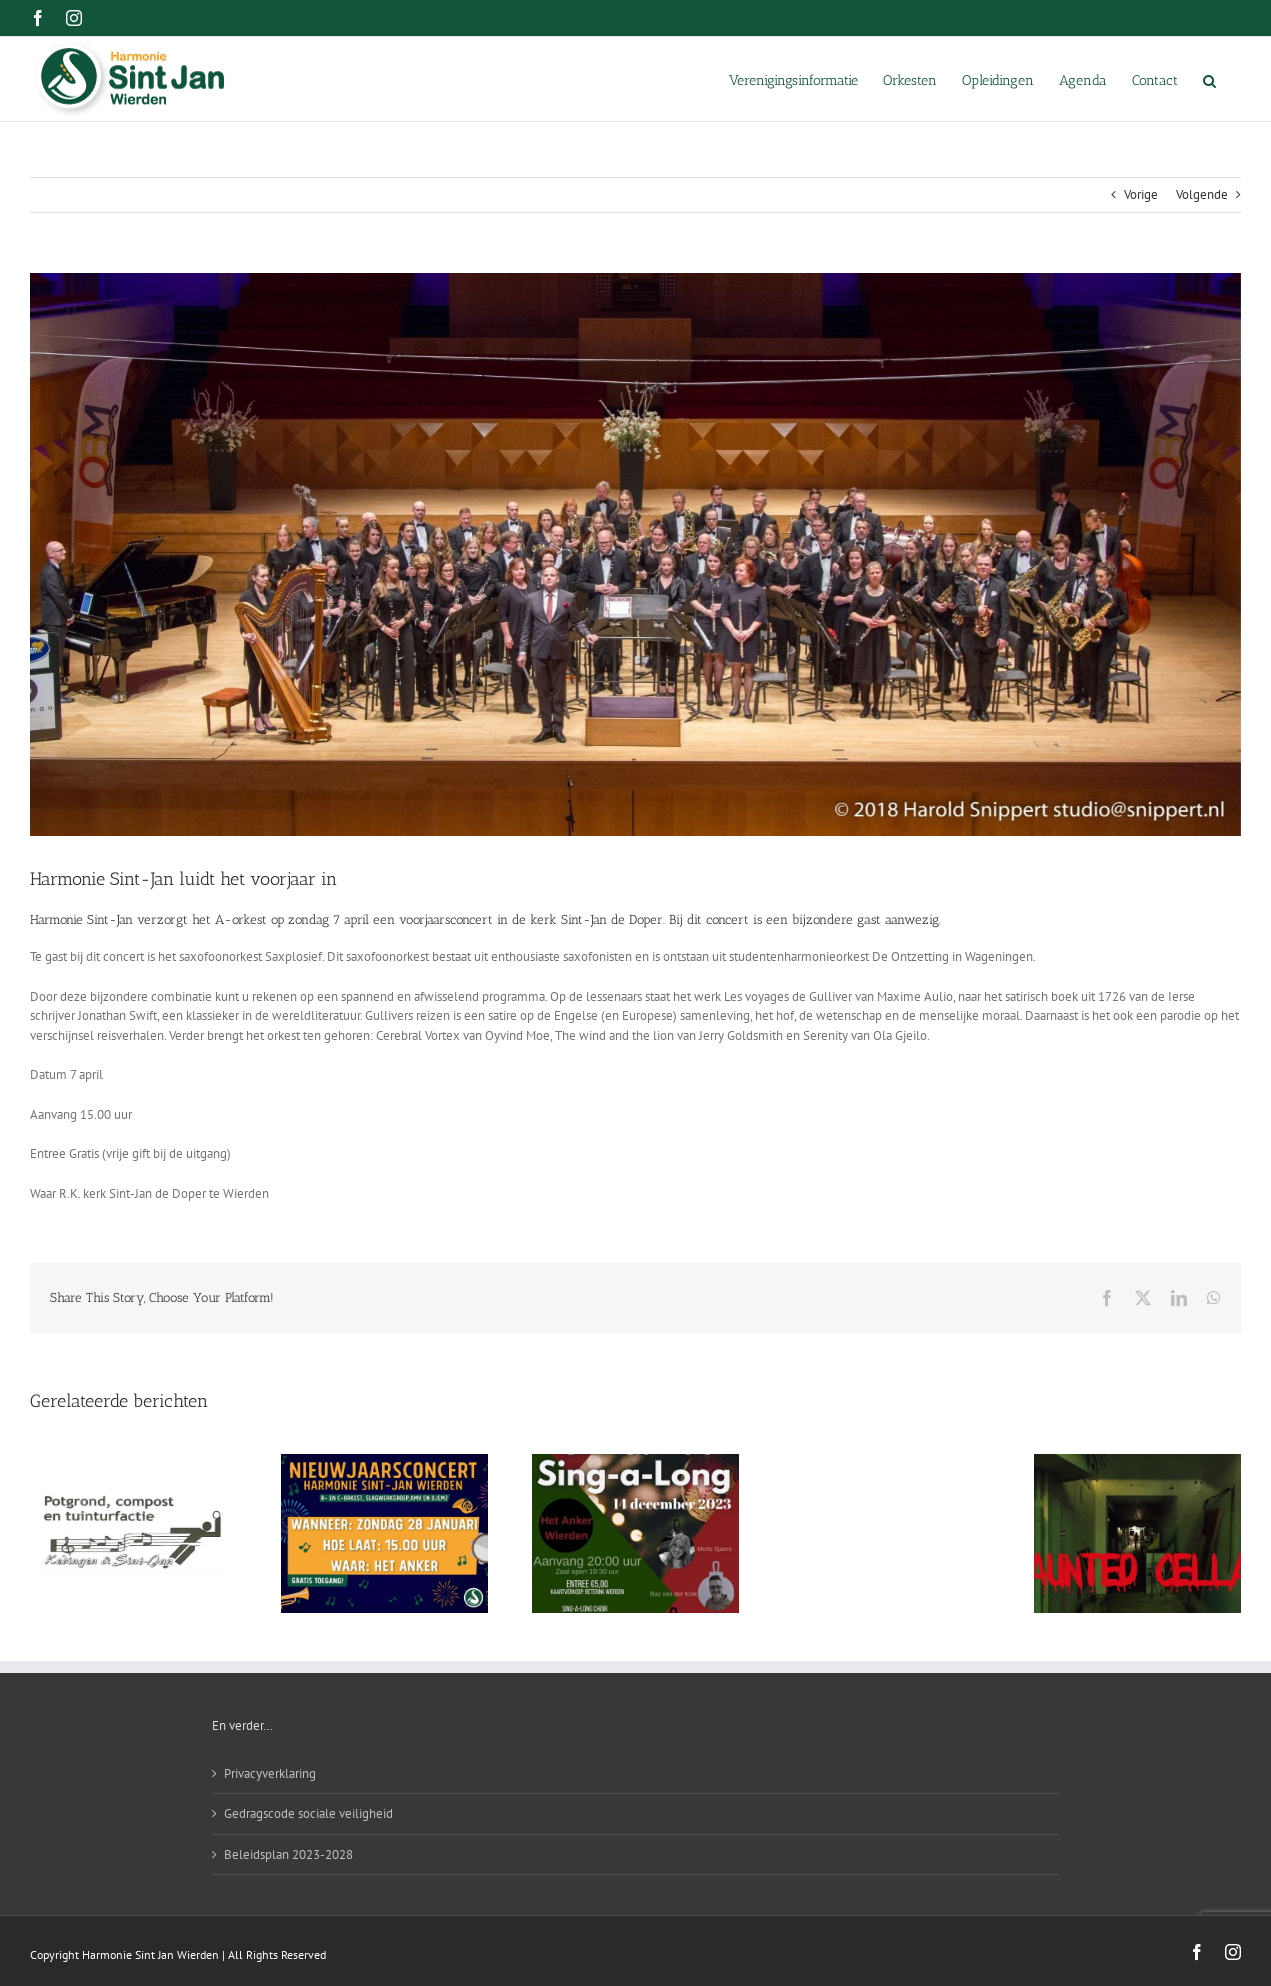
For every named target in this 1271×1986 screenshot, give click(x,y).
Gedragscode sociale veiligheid (308, 1813)
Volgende (1202, 194)
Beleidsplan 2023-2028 (288, 1854)
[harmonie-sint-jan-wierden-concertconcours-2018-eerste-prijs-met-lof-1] (635, 554)
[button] (1209, 79)
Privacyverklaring (270, 1773)
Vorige (1141, 194)
